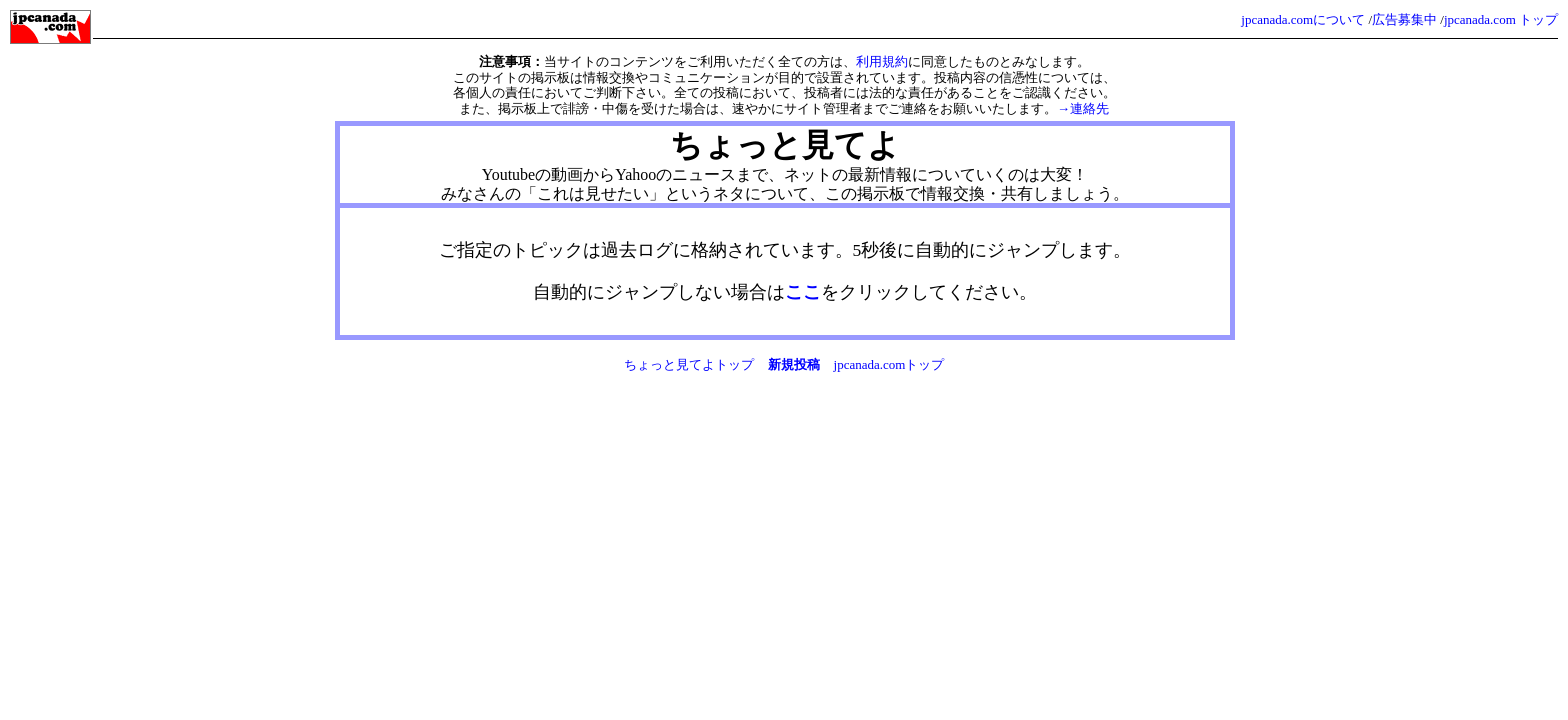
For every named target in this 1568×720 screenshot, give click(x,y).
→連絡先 (1083, 108)
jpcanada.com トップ (1501, 19)
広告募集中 (1404, 19)
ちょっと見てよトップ (689, 364)
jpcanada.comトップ (889, 364)
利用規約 (882, 61)
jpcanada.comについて (1303, 19)
